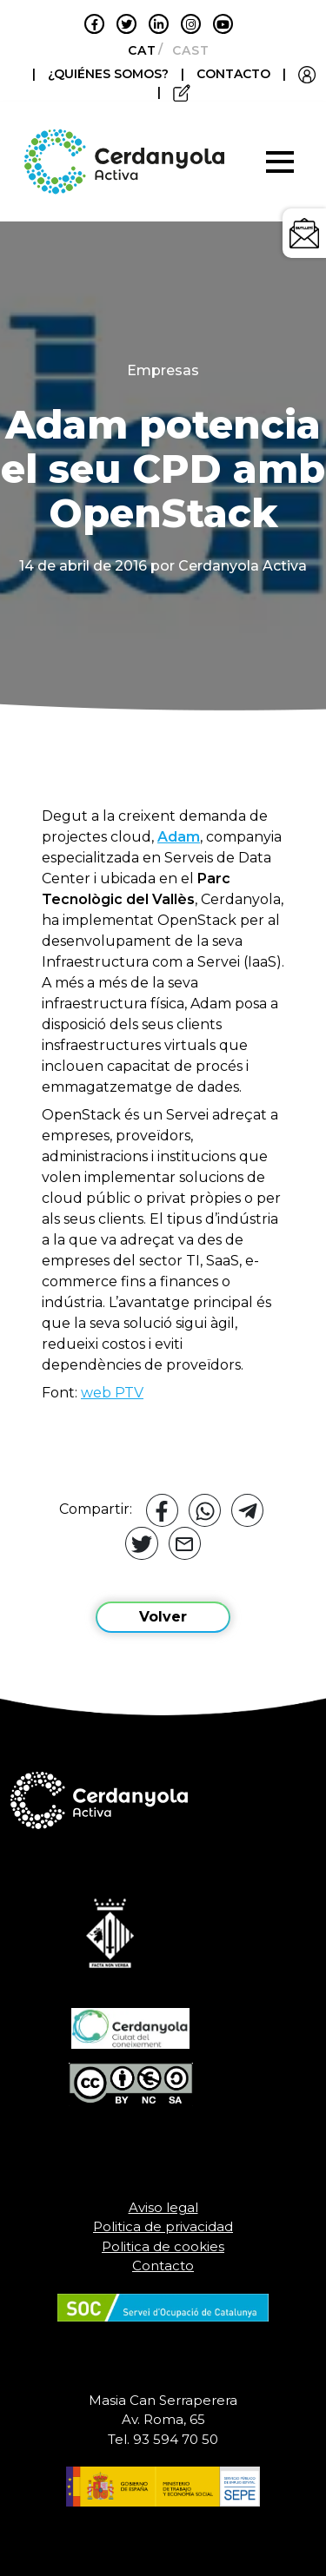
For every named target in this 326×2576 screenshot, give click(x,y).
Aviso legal (163, 2207)
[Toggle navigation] (280, 161)
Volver (163, 1616)
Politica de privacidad (163, 2226)
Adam (178, 837)
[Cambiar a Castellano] (185, 50)
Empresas (163, 370)
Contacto (163, 2265)
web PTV (112, 1392)
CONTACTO (233, 74)
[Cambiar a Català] (137, 50)
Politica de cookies (163, 2246)
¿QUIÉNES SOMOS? (110, 74)
